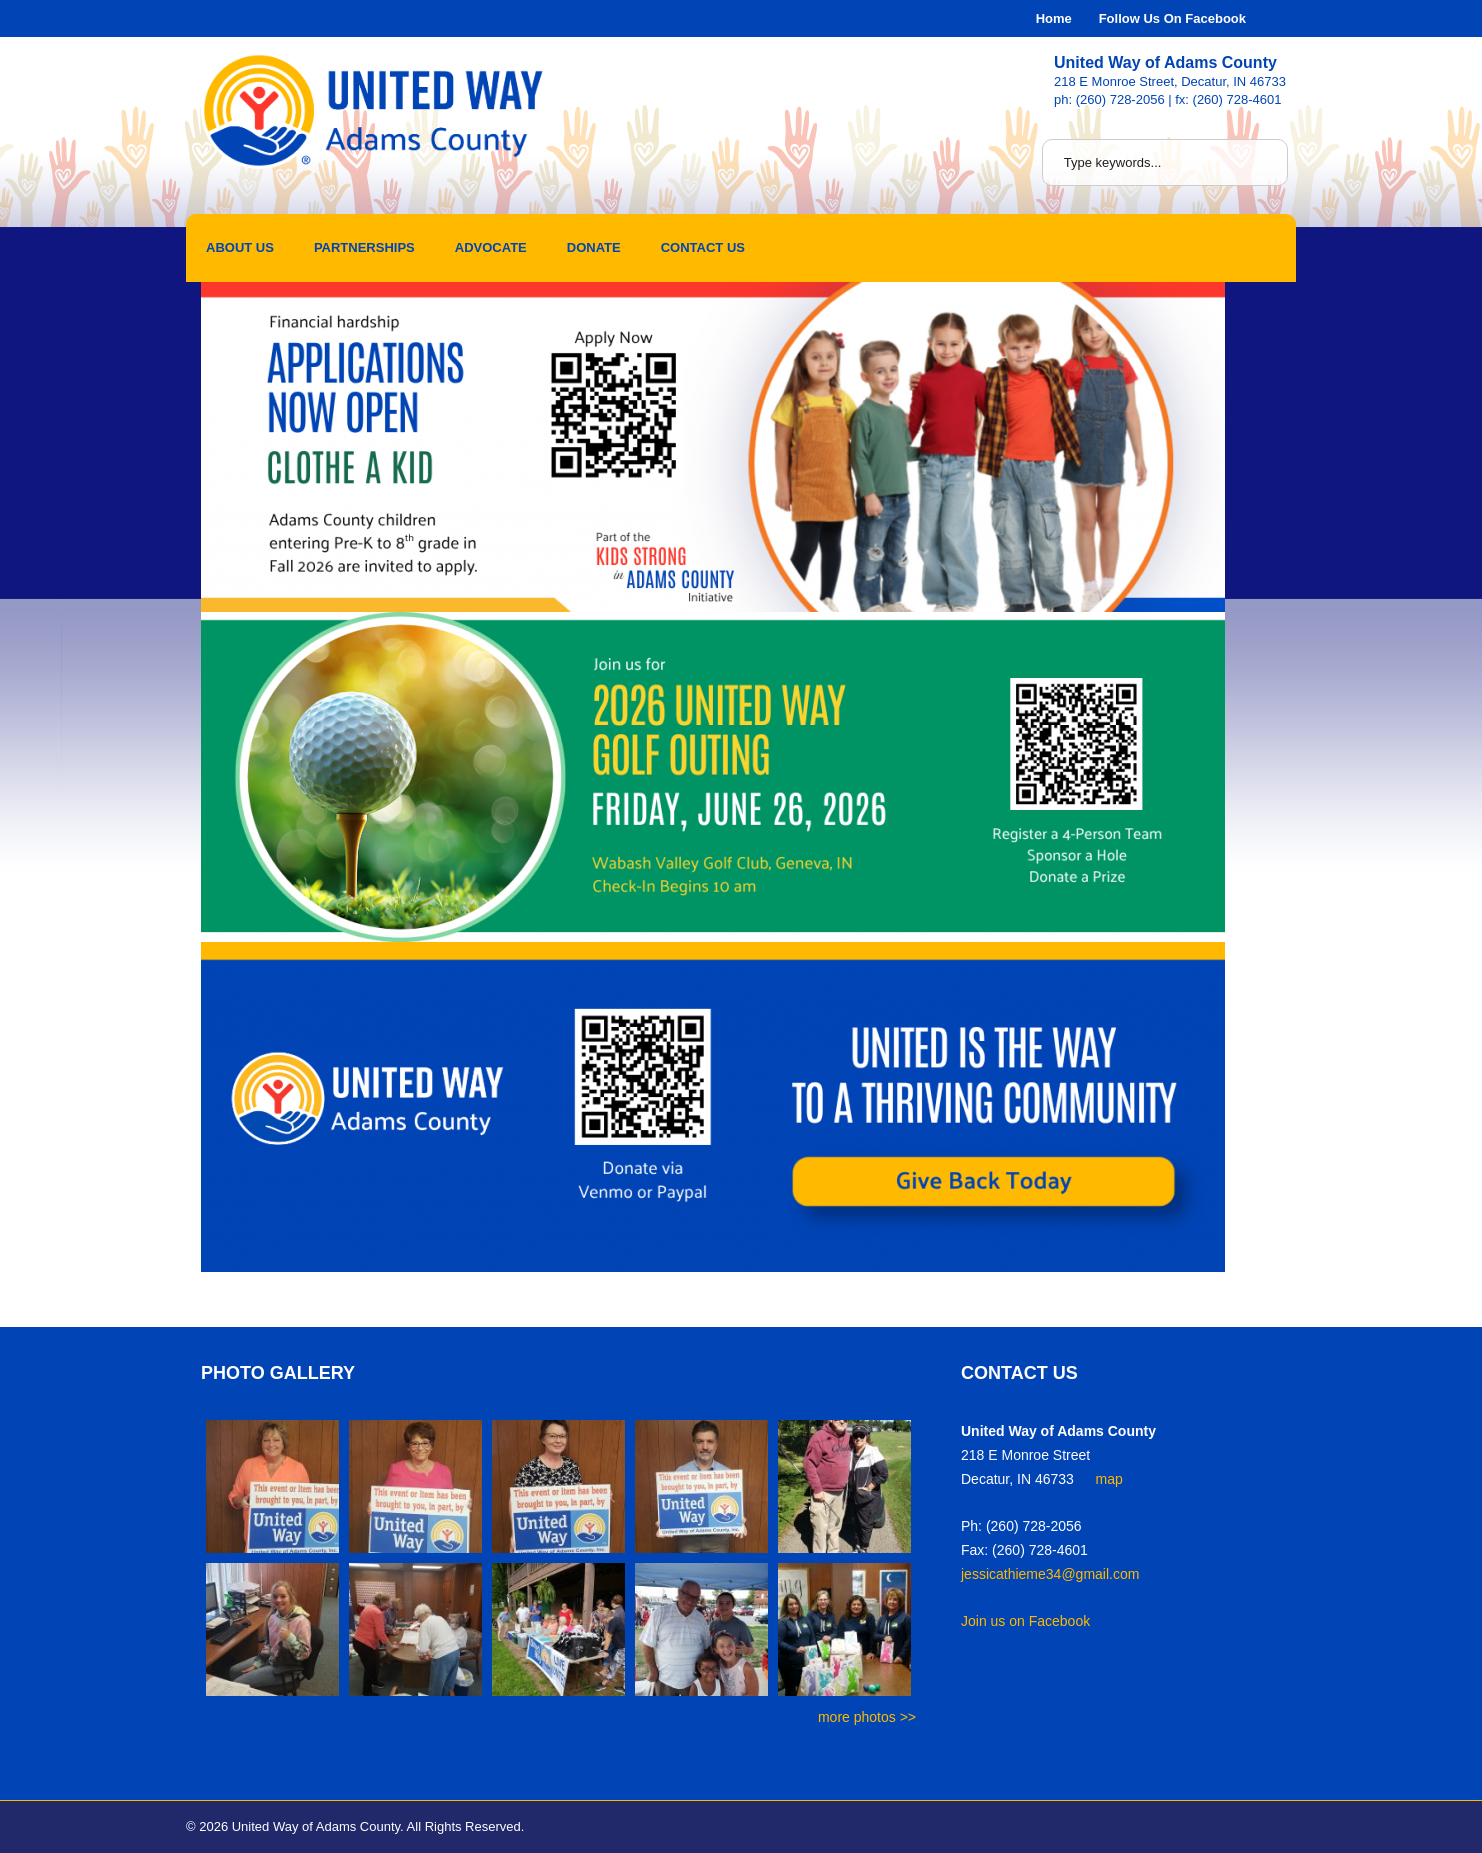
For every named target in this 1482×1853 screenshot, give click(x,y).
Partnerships (364, 247)
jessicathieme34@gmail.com (1050, 1574)
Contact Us (703, 247)
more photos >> (867, 1717)
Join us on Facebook (1025, 1621)
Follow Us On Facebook (1172, 18)
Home (1054, 18)
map (1109, 1479)
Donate (594, 247)
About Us (240, 247)
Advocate (491, 247)
